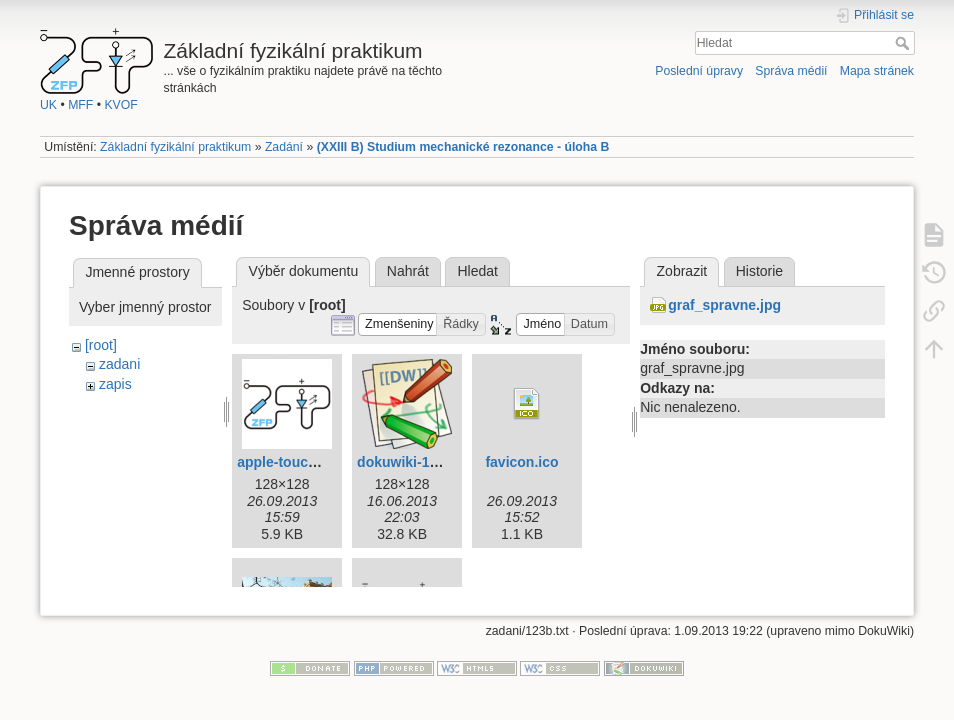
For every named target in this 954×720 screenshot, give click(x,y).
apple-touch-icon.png (308, 462)
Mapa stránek (877, 71)
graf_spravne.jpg (724, 305)
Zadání (284, 147)
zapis (115, 384)
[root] (101, 345)
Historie (759, 271)
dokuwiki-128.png (415, 462)
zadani (119, 364)
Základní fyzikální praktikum (175, 147)
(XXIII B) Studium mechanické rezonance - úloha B (463, 147)
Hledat (904, 43)
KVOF (120, 105)
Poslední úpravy (699, 71)
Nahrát (408, 271)
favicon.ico (521, 462)
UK (48, 105)
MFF (80, 105)
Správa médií (791, 71)
